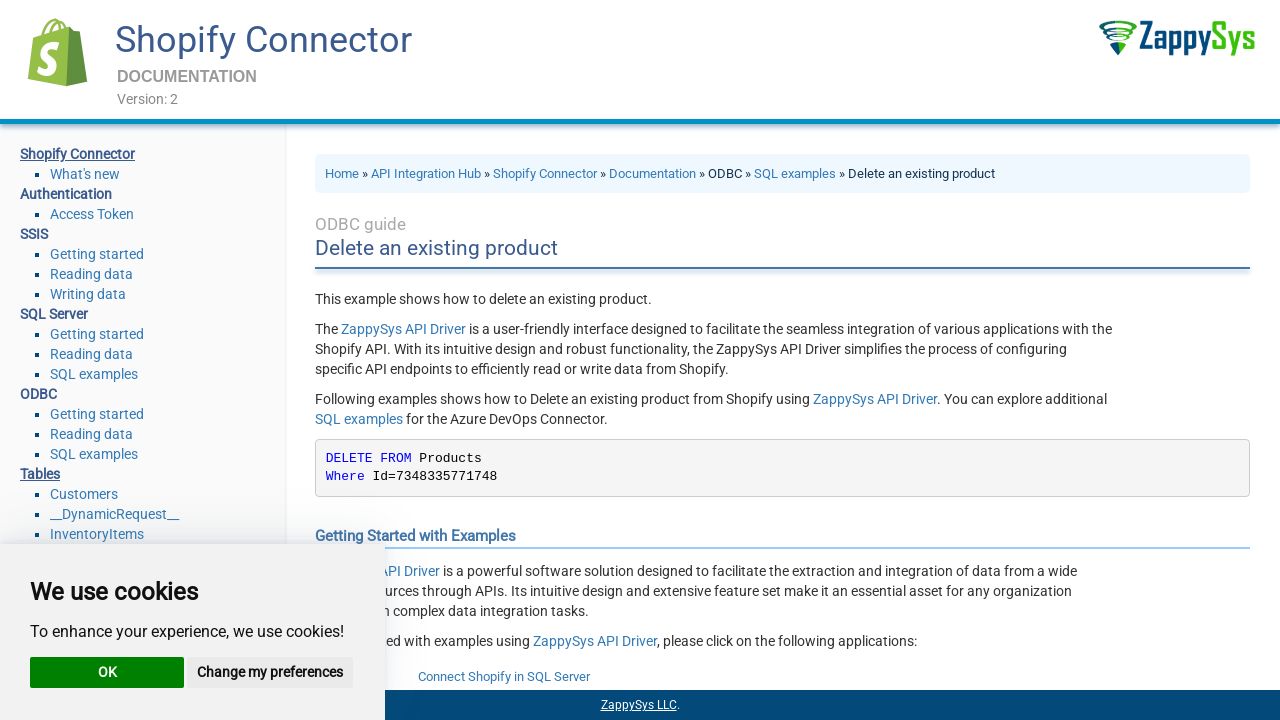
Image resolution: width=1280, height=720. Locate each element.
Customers (84, 494)
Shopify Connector (263, 40)
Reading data (91, 274)
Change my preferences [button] (270, 672)
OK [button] (107, 672)
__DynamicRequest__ (114, 514)
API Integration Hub (426, 173)
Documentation (652, 173)
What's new (85, 174)
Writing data (88, 294)
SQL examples (94, 374)
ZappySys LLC (639, 705)
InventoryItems (97, 534)
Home (342, 173)
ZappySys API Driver (403, 329)
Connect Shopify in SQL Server (504, 676)
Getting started (97, 254)
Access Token (92, 214)
